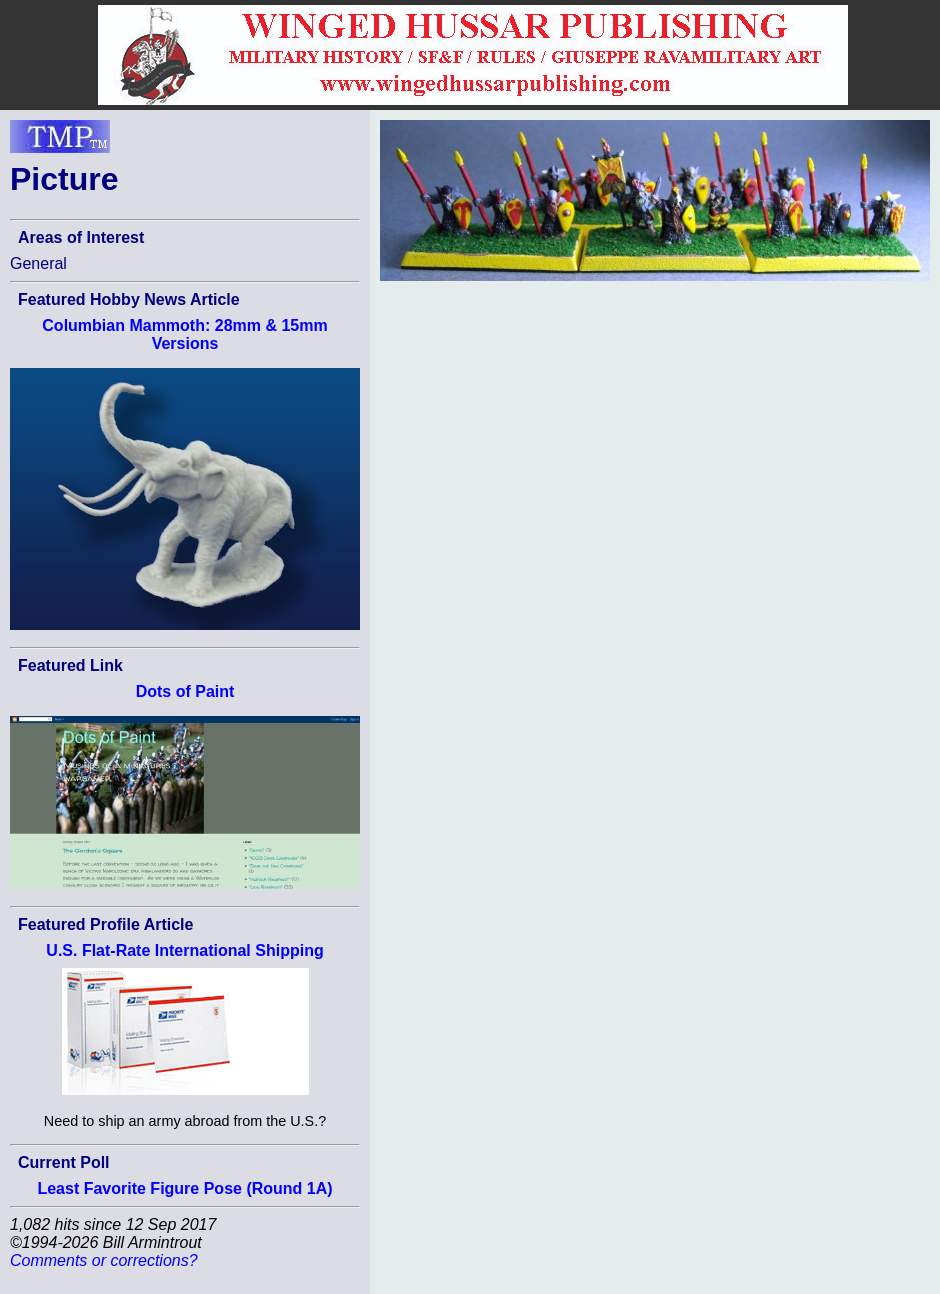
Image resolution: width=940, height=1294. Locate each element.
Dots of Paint (185, 691)
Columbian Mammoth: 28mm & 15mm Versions (184, 334)
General (38, 263)
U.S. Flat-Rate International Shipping (184, 950)
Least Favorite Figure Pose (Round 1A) (184, 1188)
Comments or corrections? (104, 1260)
